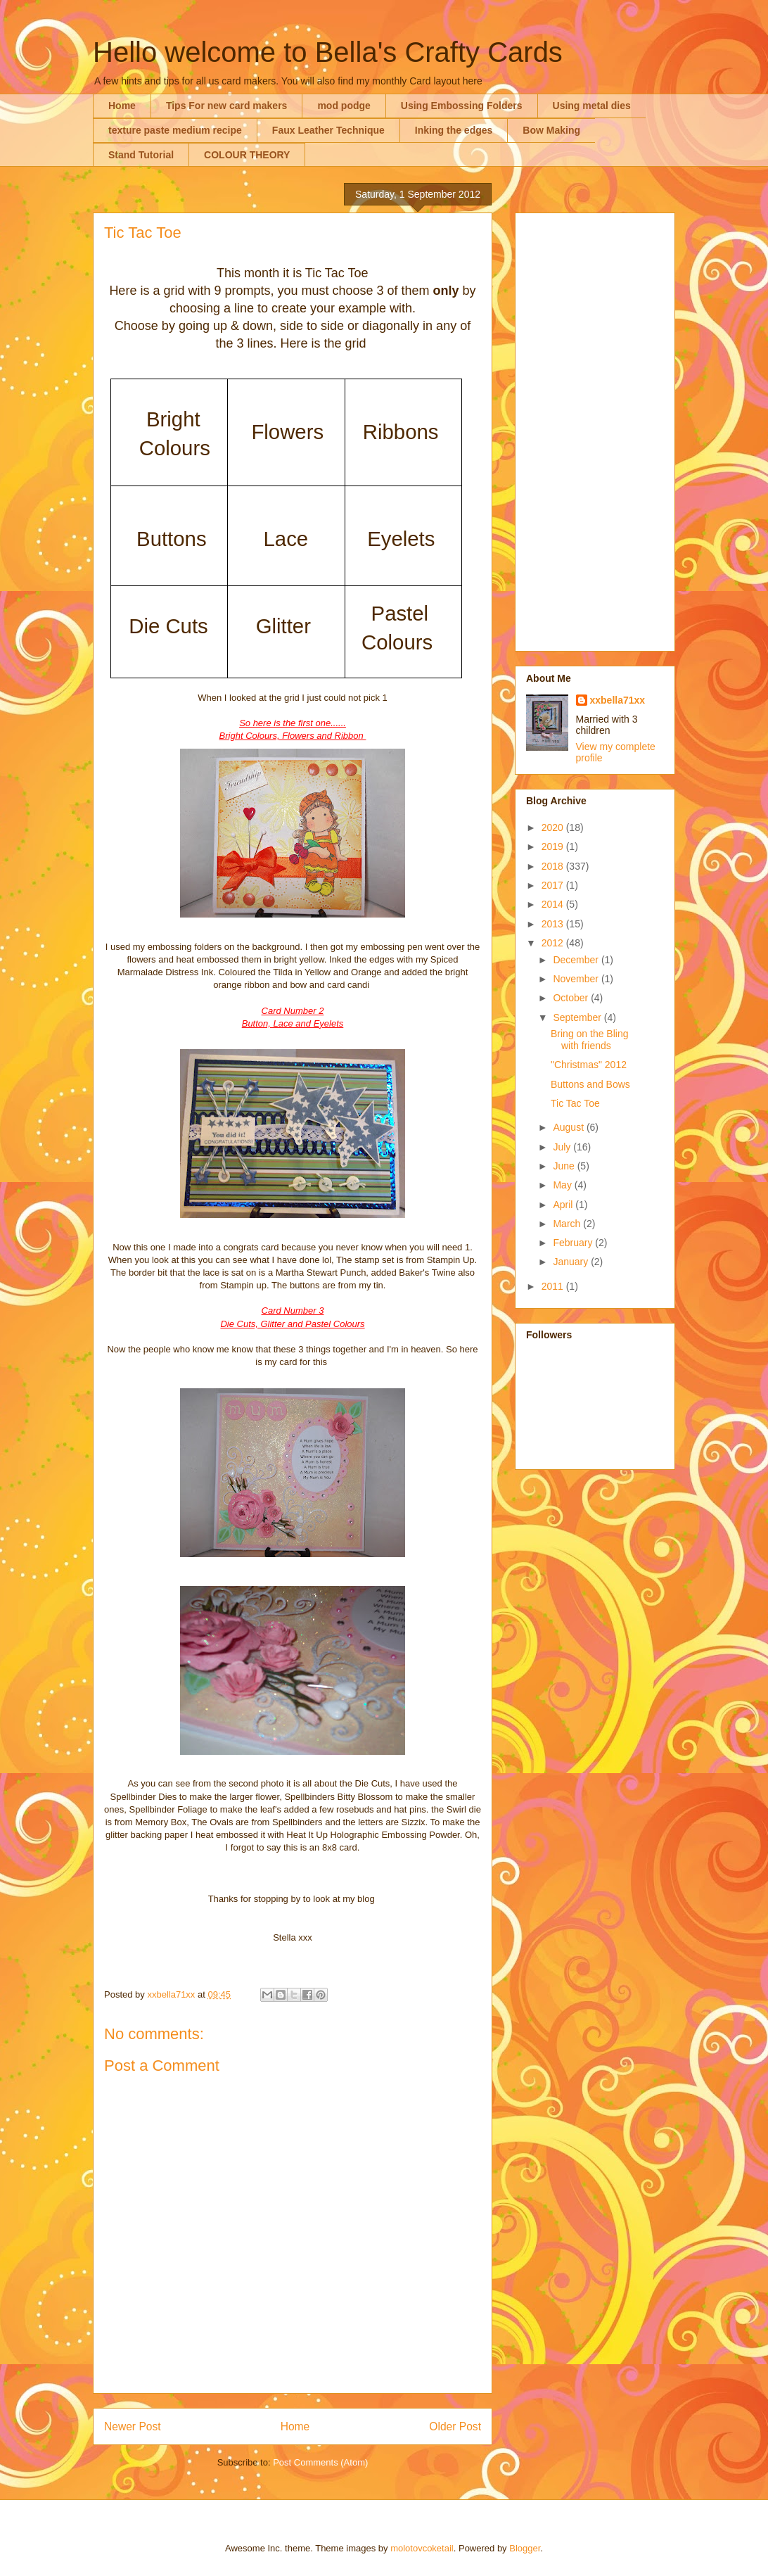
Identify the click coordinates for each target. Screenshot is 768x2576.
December (577, 959)
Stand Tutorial (141, 154)
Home (122, 105)
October (572, 997)
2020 (554, 827)
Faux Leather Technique (328, 130)
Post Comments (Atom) (320, 2462)
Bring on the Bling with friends (590, 1039)
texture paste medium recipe (175, 130)
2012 (554, 942)
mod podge (343, 105)
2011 (554, 1286)
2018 (554, 866)
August (569, 1127)
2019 (554, 846)
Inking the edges (453, 130)
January (572, 1261)
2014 (554, 904)
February (574, 1242)
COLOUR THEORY (247, 154)
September (578, 1017)
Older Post (455, 2426)
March (568, 1223)
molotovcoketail (422, 2548)
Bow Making (551, 130)
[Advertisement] (595, 429)
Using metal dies (592, 105)
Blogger (524, 2548)
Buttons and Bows (590, 1084)
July (563, 1147)
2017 (554, 885)
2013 (554, 923)
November (577, 978)
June (565, 1166)
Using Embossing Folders (462, 105)
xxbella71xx (618, 700)
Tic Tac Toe (575, 1103)
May (563, 1185)
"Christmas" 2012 (589, 1064)
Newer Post (132, 2426)
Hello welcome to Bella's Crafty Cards (328, 52)
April (564, 1204)
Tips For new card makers (226, 105)
